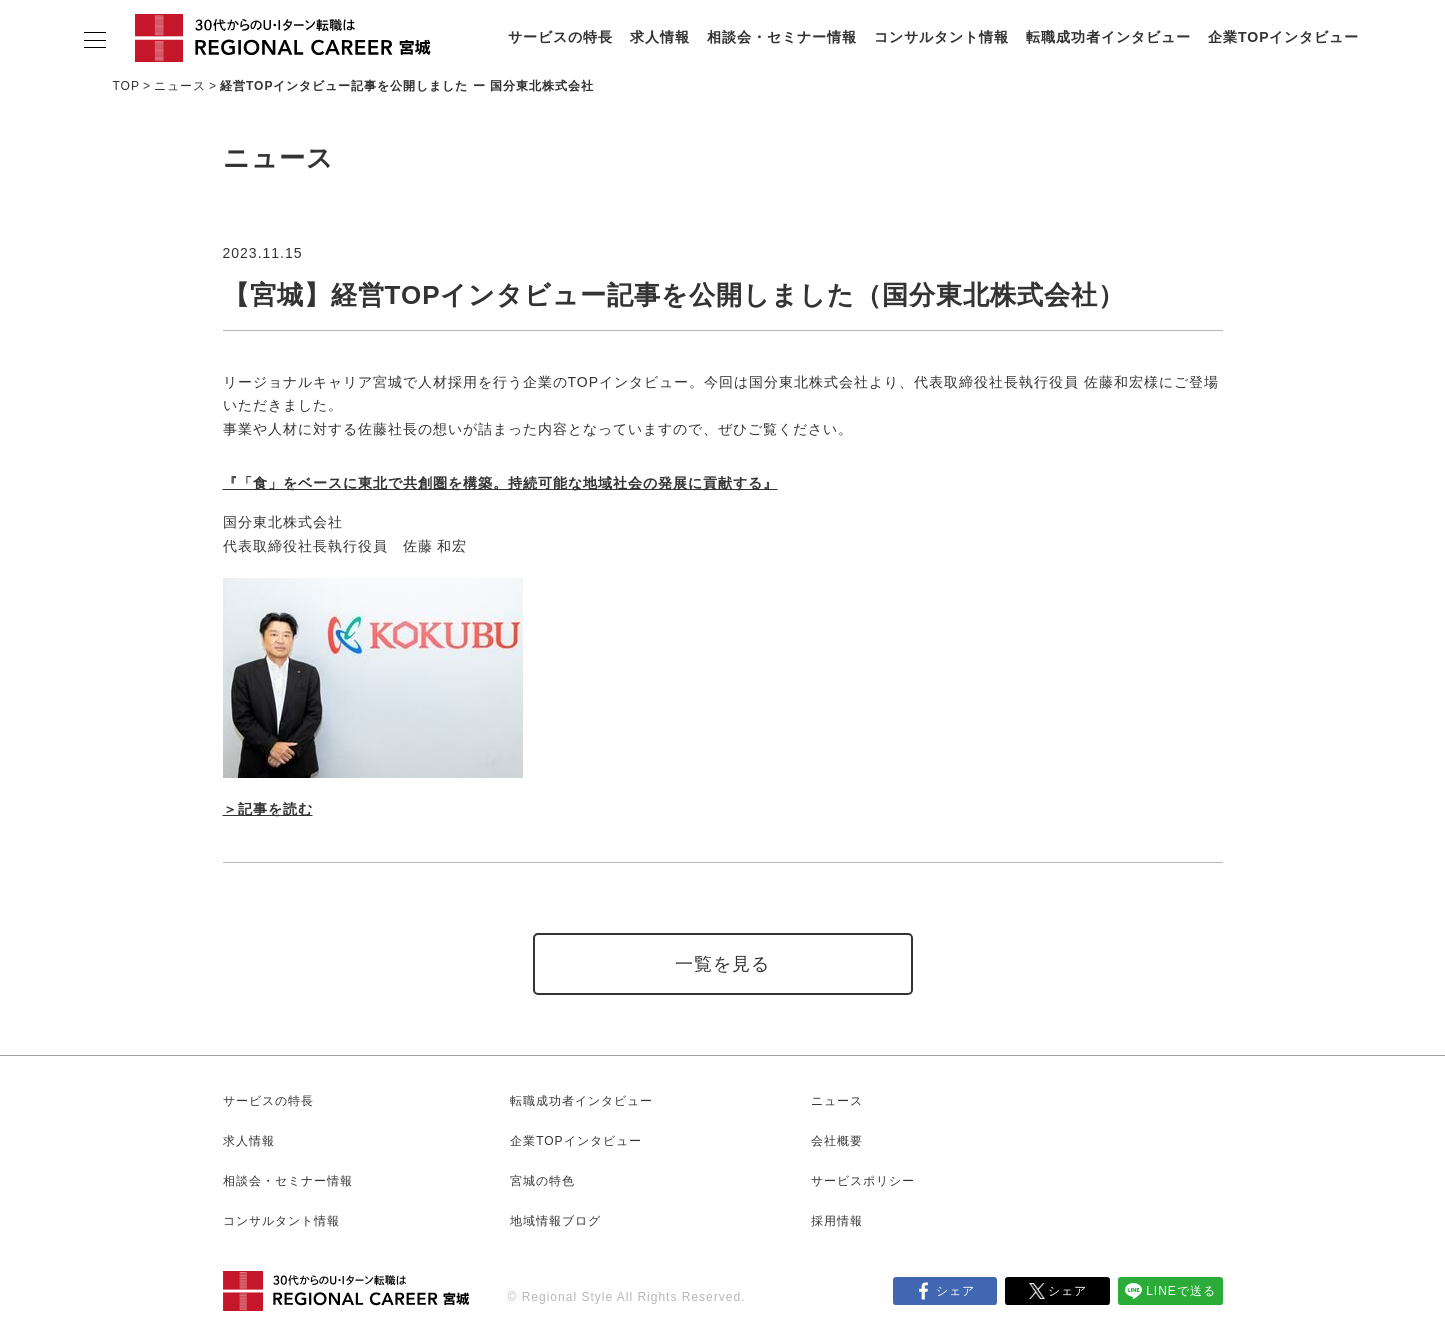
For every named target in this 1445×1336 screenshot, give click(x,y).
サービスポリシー (863, 1181)
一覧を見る (722, 964)
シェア (955, 1291)
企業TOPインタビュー (1284, 37)
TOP (126, 86)
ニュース (180, 86)
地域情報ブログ (555, 1221)
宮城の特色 (542, 1181)
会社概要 (837, 1141)
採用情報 (837, 1221)
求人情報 (660, 37)
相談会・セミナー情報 (782, 37)
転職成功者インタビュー (1108, 37)
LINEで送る (1181, 1291)
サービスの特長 (560, 37)
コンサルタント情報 (941, 37)
